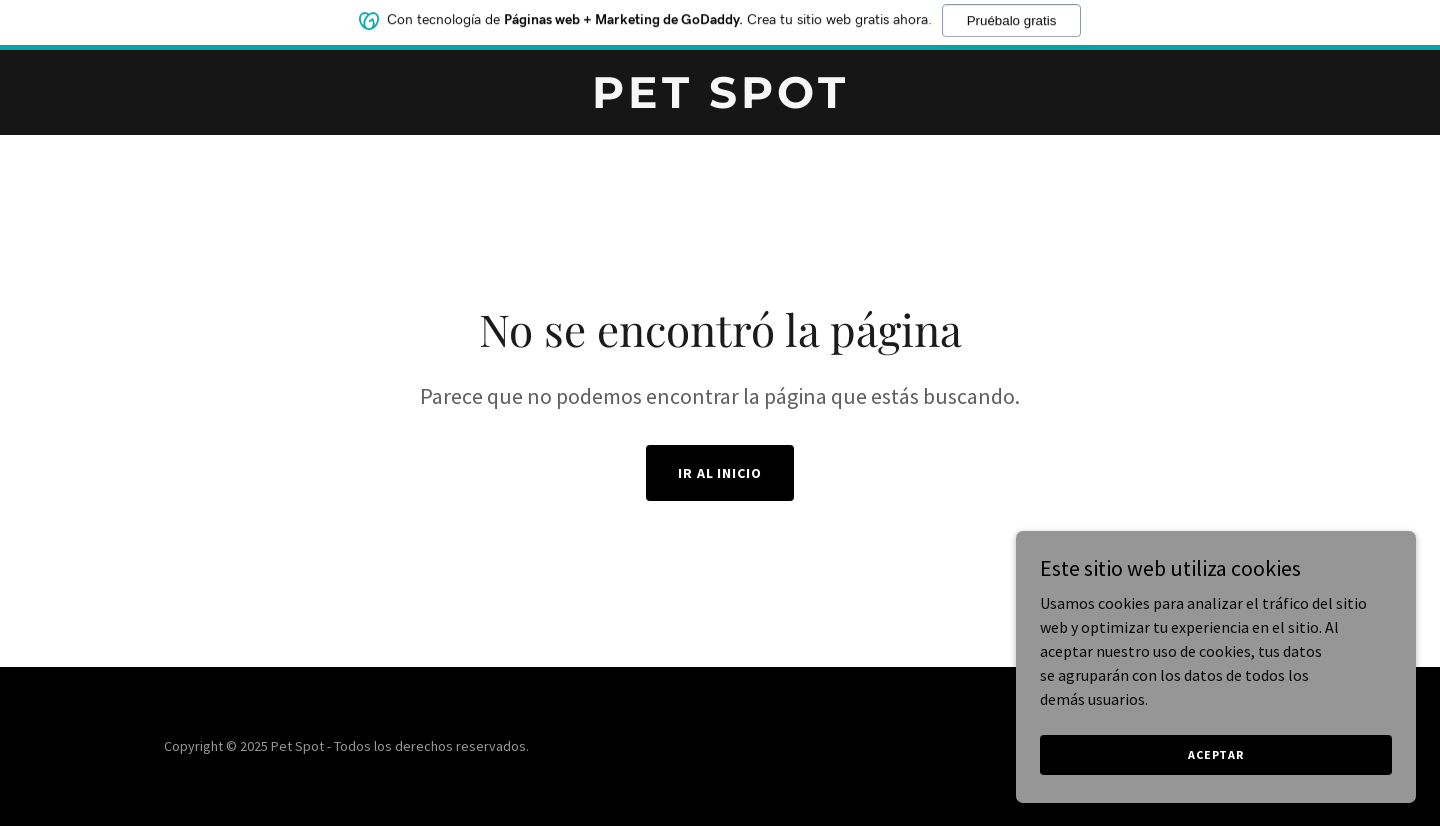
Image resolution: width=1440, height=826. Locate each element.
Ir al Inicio (720, 473)
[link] (720, 102)
